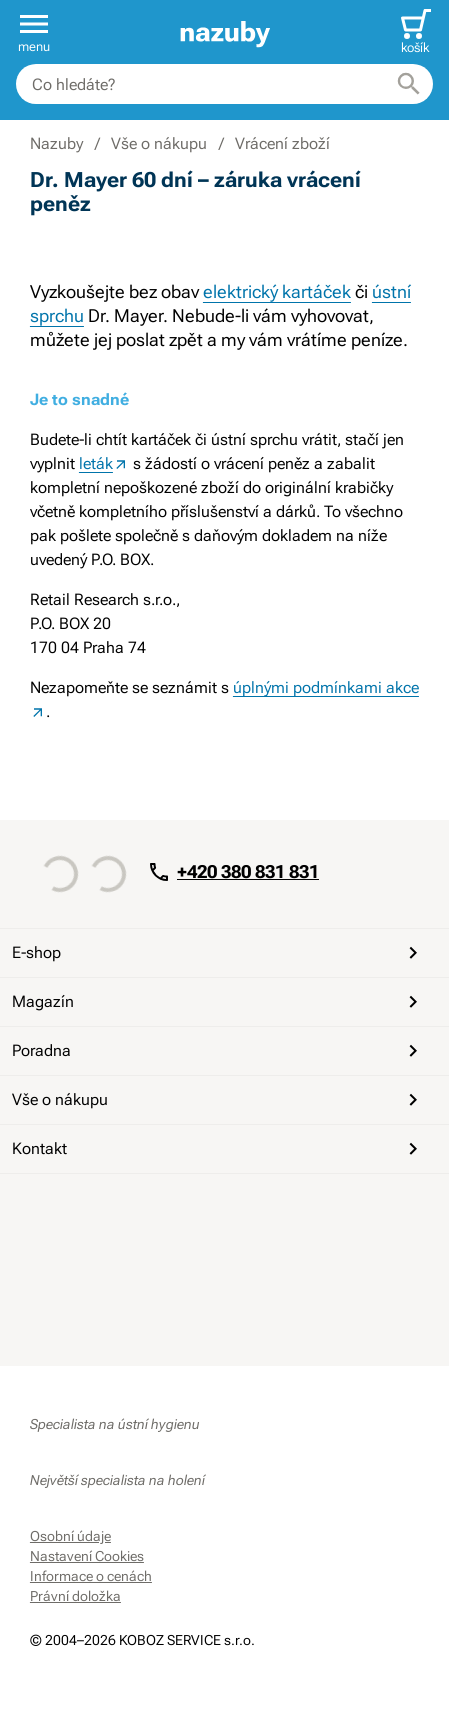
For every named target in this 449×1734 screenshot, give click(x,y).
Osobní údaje (70, 1536)
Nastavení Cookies (87, 1556)
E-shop (218, 953)
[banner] (224, 32)
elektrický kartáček (277, 291)
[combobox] (224, 84)
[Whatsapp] (192, 1210)
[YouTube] (96, 1210)
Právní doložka (75, 1596)
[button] (34, 32)
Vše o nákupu (218, 1100)
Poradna (218, 1051)
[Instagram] (144, 1210)
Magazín (218, 1002)
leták (96, 463)
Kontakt (218, 1149)
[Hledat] (409, 84)
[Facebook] (48, 1210)
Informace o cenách (91, 1576)
